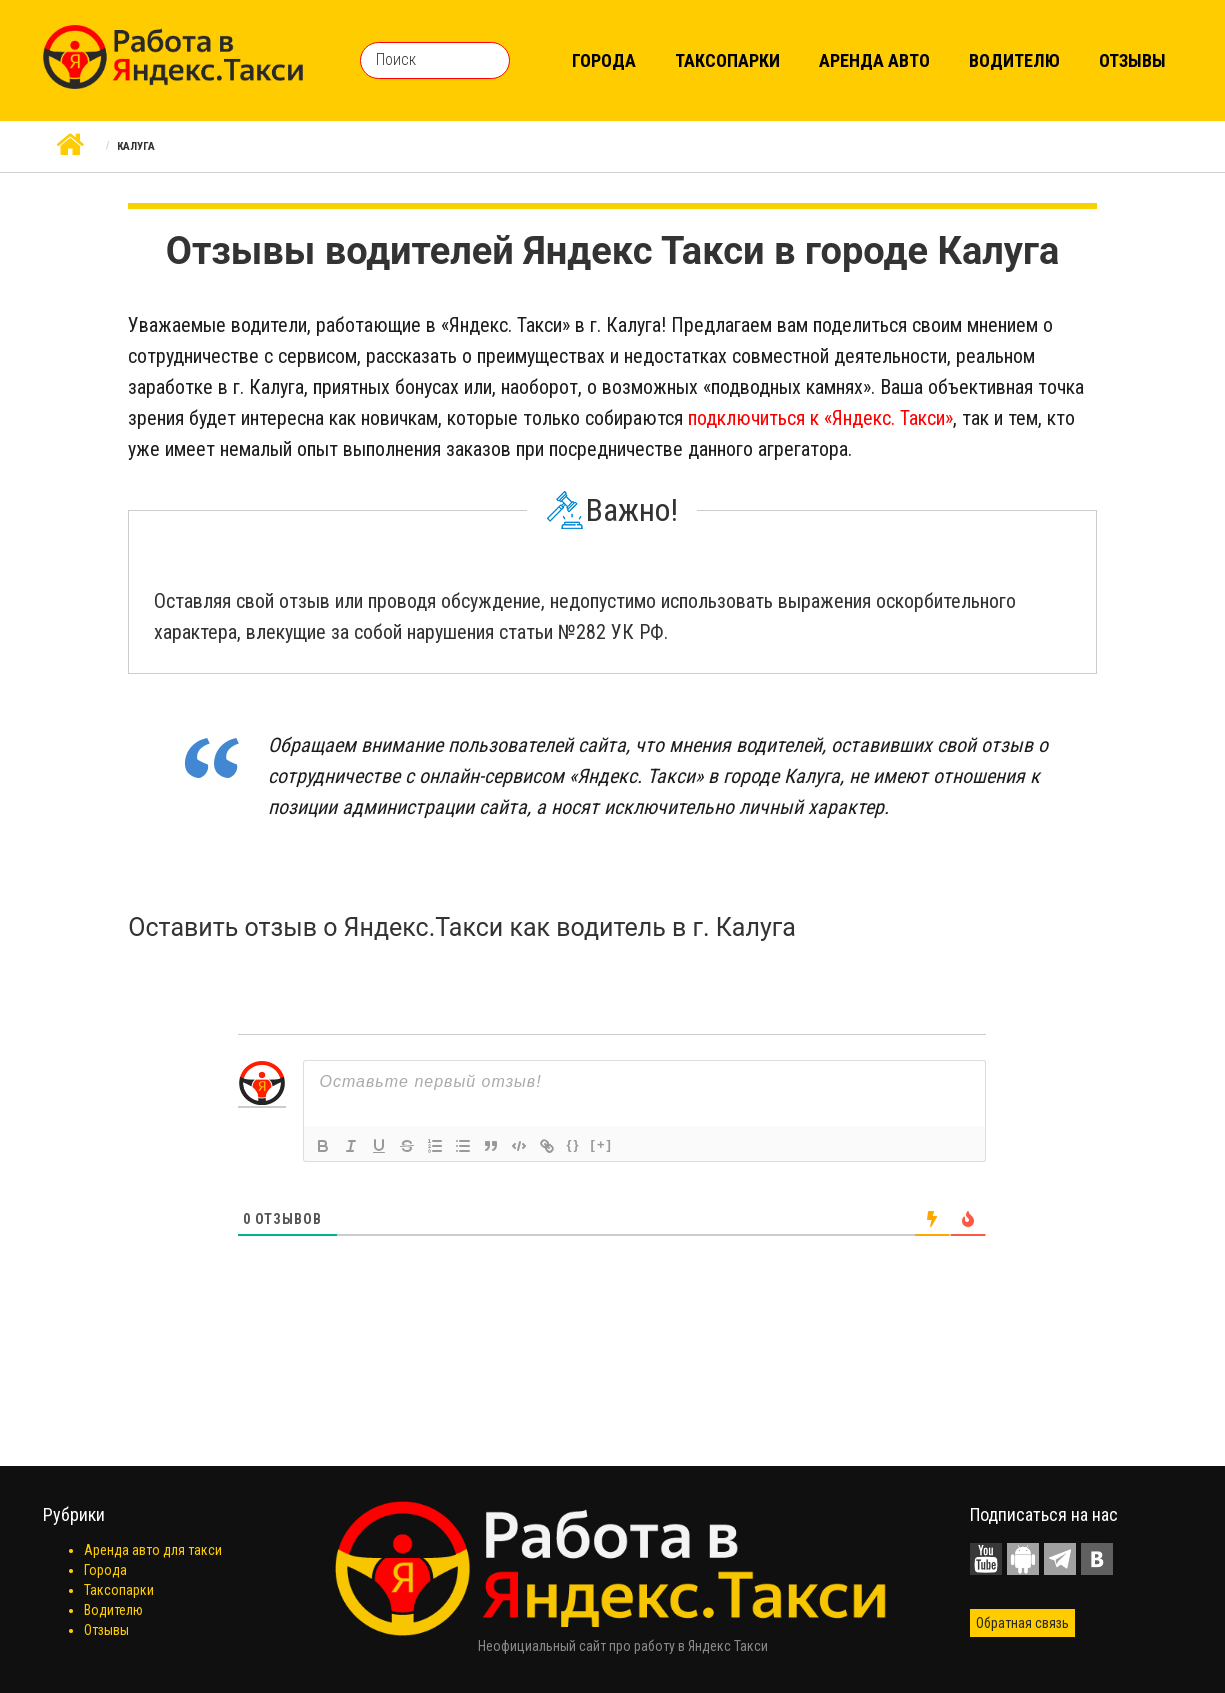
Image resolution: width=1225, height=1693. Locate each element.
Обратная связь (1022, 1623)
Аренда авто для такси (153, 1550)
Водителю (1014, 60)
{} (573, 1144)
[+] (602, 1144)
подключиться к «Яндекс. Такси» (820, 418)
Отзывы (1132, 60)
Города (604, 60)
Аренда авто (874, 60)
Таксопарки (727, 60)
